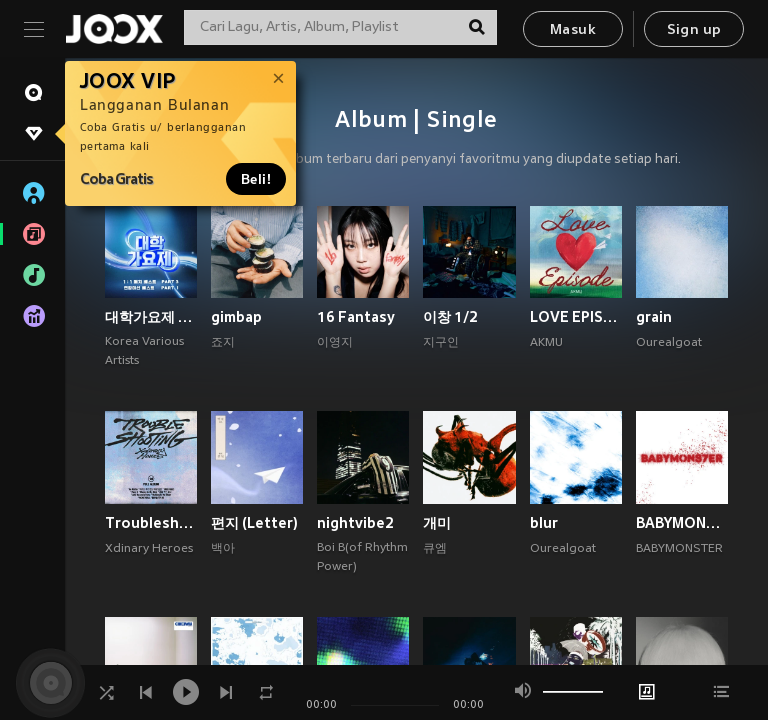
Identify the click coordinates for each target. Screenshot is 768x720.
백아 (223, 549)
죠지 (223, 343)
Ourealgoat (669, 343)
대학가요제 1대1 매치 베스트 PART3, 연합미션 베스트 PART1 (151, 317)
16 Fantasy (356, 317)
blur (544, 523)
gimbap (236, 317)
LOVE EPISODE (576, 317)
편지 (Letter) (254, 523)
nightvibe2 (355, 523)
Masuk (573, 30)
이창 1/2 (450, 317)
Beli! (256, 179)
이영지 (335, 343)
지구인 (441, 343)
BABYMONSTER (679, 549)
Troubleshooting (151, 523)
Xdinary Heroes (149, 549)
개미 (437, 523)
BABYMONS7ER (682, 523)
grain (654, 317)
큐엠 (435, 549)
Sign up (694, 30)
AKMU (546, 343)
